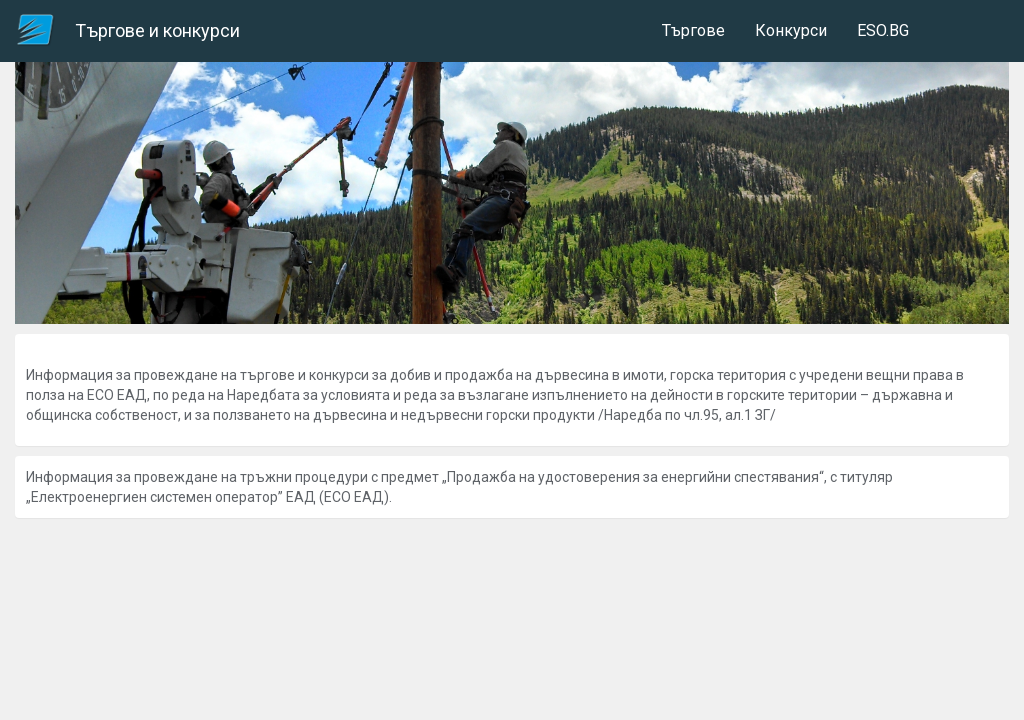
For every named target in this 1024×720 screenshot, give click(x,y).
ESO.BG (883, 30)
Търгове (693, 30)
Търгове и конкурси (157, 30)
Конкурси (791, 30)
